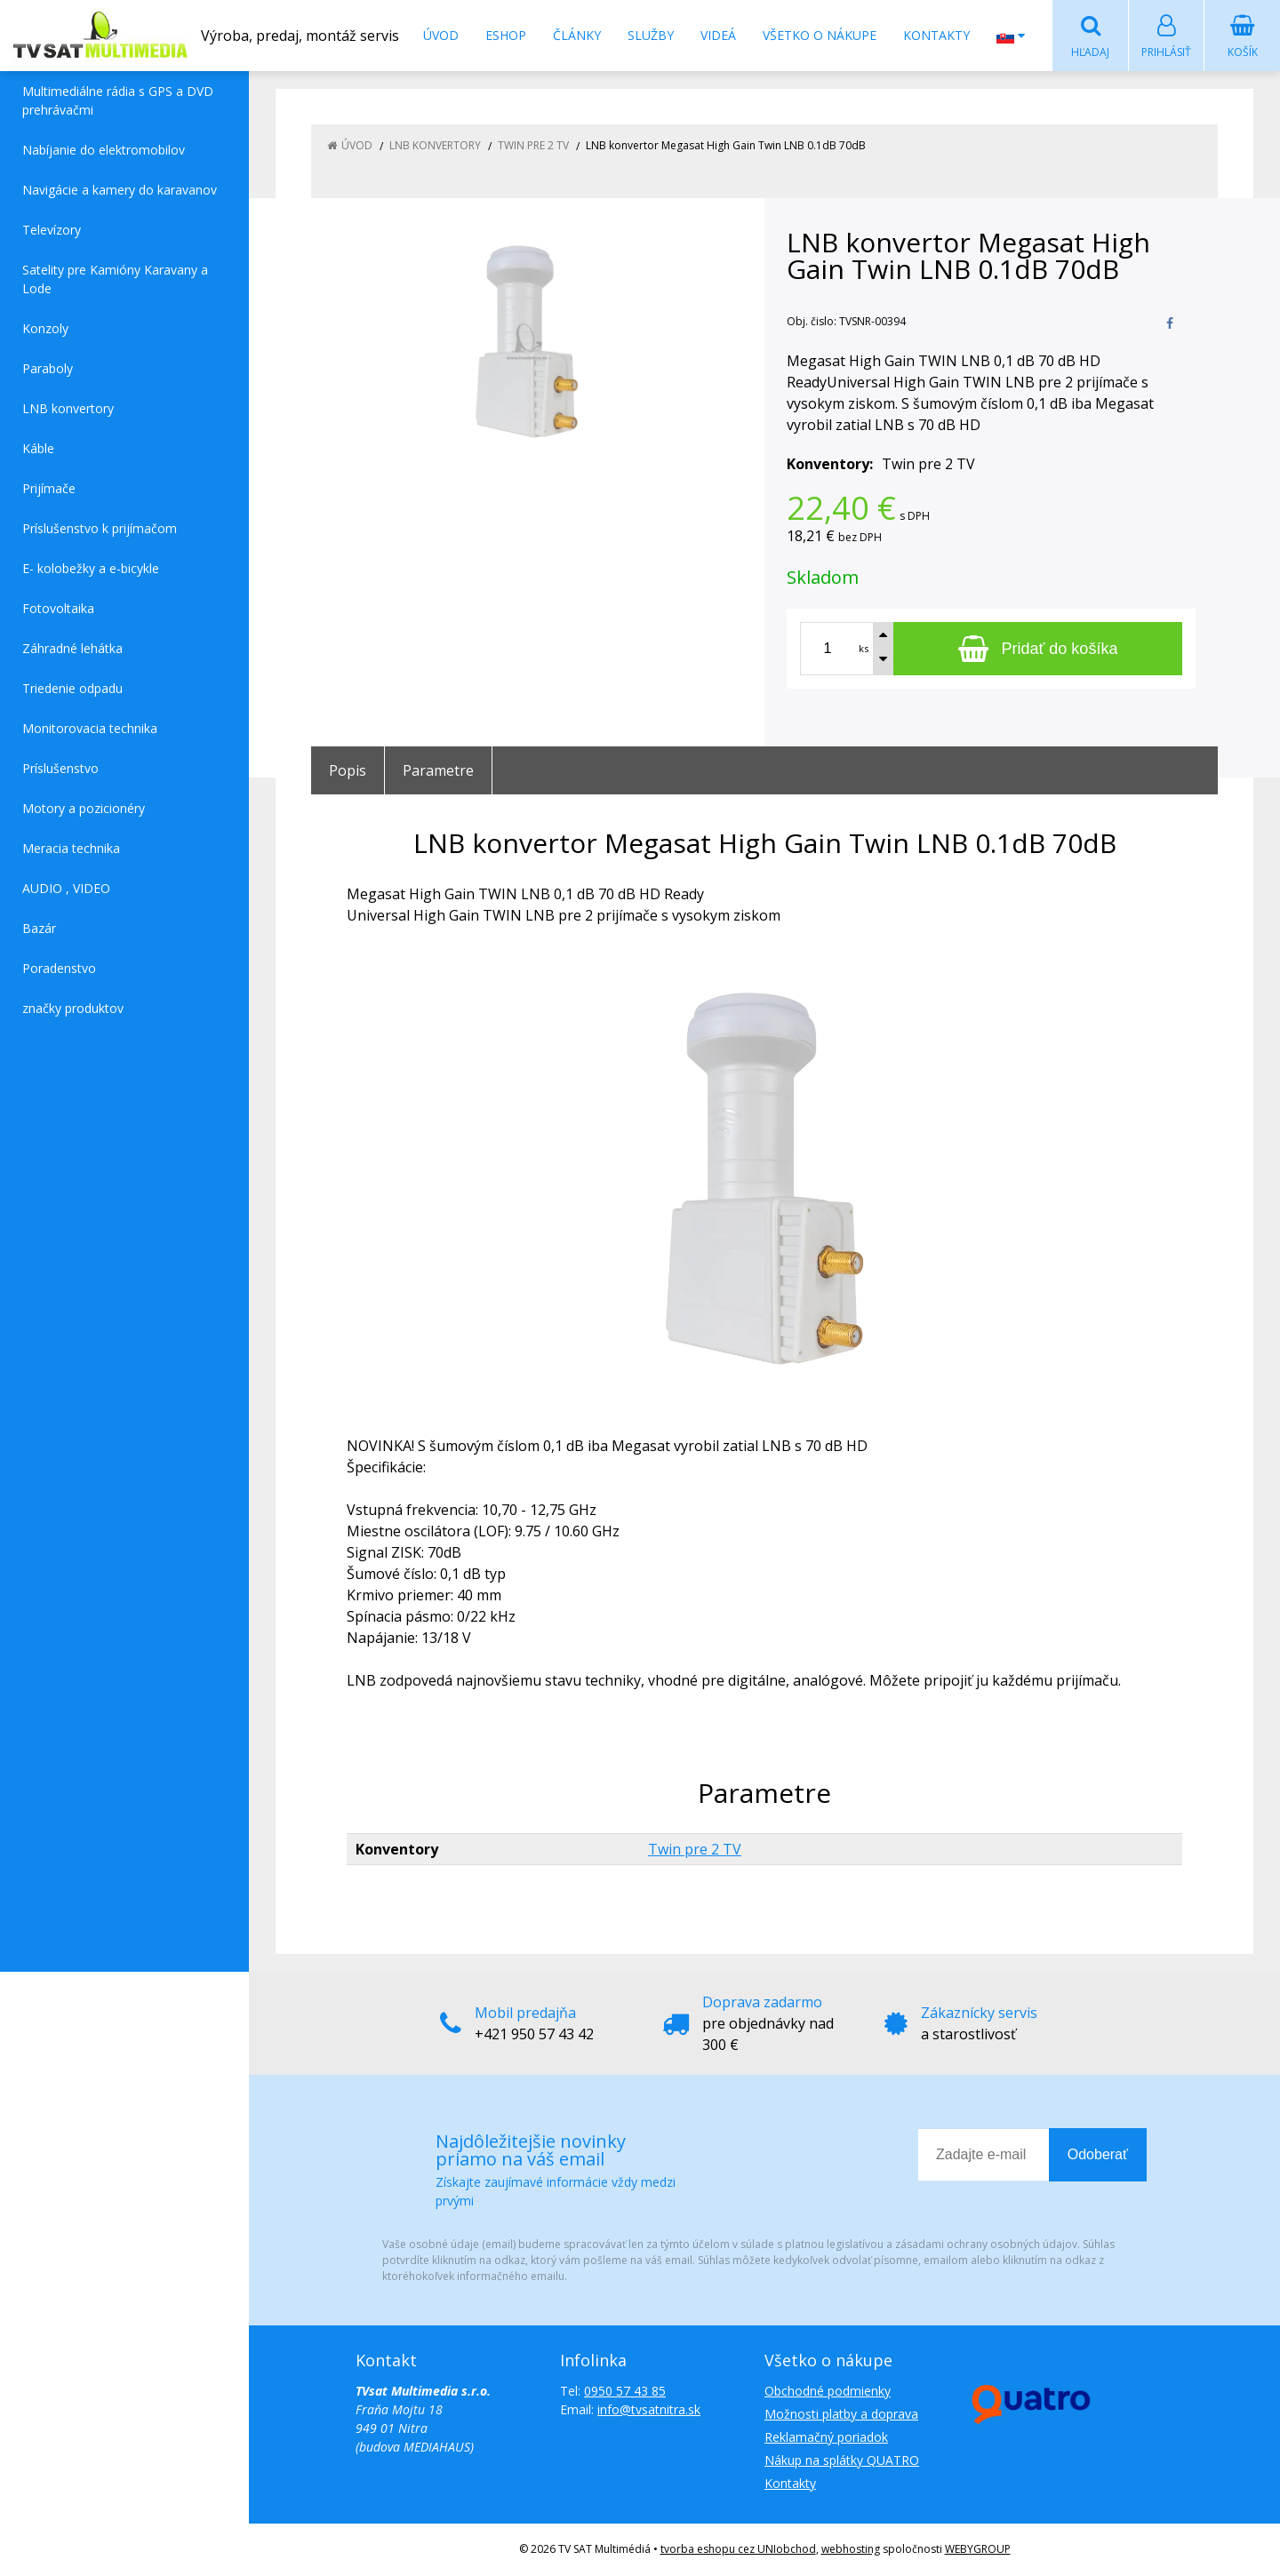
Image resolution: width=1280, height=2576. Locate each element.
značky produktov (73, 1009)
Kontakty (936, 35)
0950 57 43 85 (625, 2391)
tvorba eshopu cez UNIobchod (738, 2549)
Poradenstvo (59, 969)
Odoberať (1098, 2155)
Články (577, 35)
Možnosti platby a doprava (841, 2414)
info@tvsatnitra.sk (648, 2410)
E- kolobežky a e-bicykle (90, 569)
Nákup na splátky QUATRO (841, 2460)
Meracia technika (71, 849)
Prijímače (49, 489)
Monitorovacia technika (89, 729)
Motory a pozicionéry (83, 809)
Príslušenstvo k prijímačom (99, 529)
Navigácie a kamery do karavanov (119, 190)
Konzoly (45, 329)
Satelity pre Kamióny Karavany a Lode (115, 280)
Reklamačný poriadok (826, 2437)
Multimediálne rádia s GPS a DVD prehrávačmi (117, 101)
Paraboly (47, 369)
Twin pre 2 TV (694, 1850)
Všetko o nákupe (819, 35)
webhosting (850, 2549)
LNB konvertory (68, 409)
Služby (651, 35)
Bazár (39, 929)
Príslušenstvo (60, 769)
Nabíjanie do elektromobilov (103, 150)
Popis (347, 771)
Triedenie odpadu (72, 689)
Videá (718, 35)
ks (863, 649)
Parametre (438, 771)
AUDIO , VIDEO (66, 889)
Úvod (441, 35)
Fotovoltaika (58, 609)
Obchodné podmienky (827, 2391)
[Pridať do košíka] (1037, 649)
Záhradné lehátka (72, 649)
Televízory (51, 230)
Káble (38, 449)
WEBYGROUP (978, 2549)
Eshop (505, 35)
